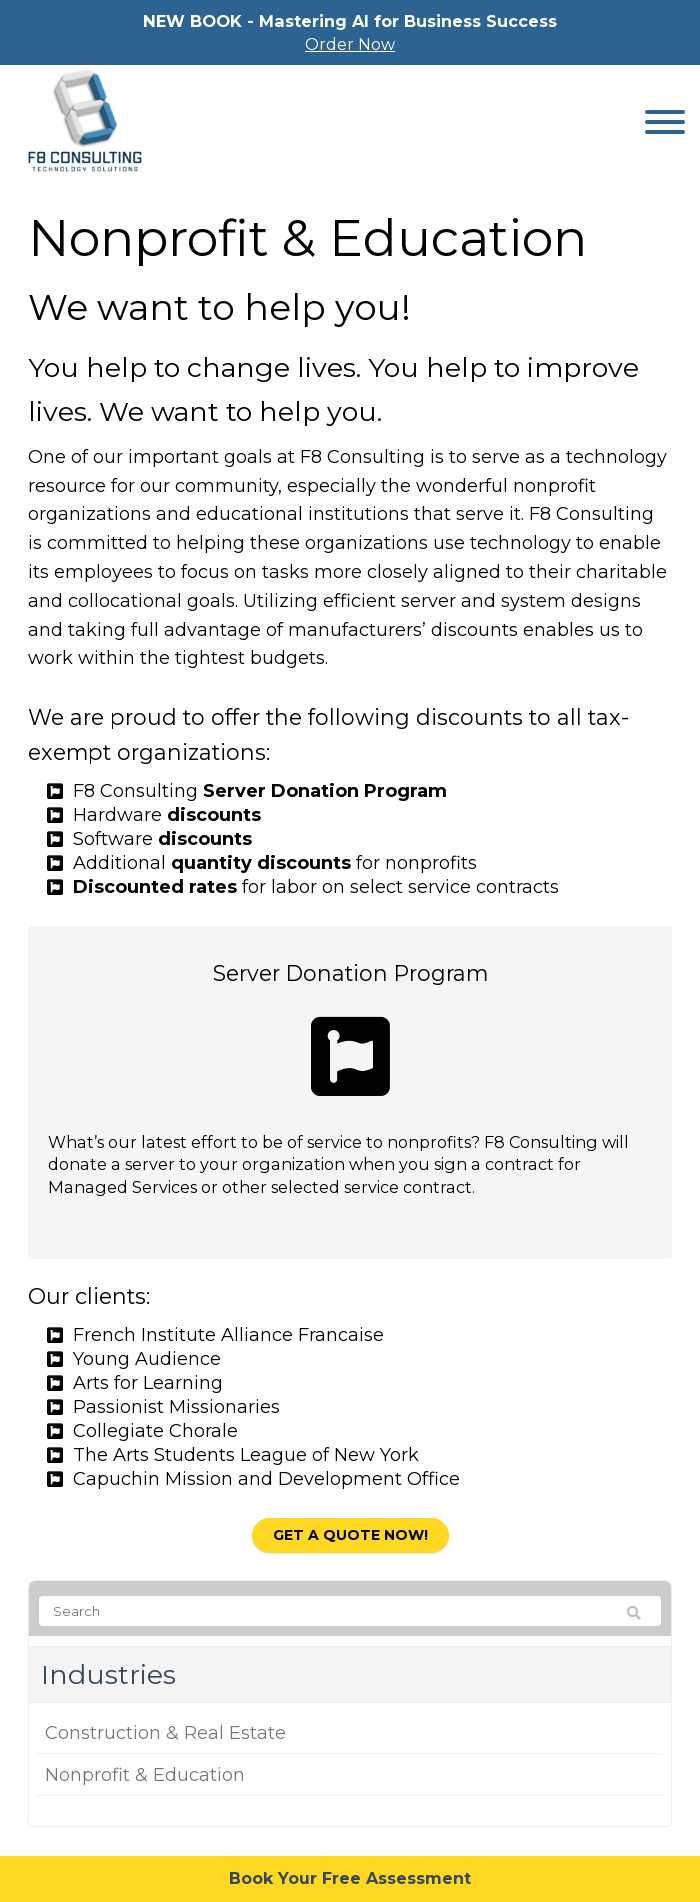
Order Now (350, 44)
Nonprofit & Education (145, 1775)
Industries (108, 1674)
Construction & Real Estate (165, 1733)
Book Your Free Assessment (350, 1878)
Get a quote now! (350, 1535)
